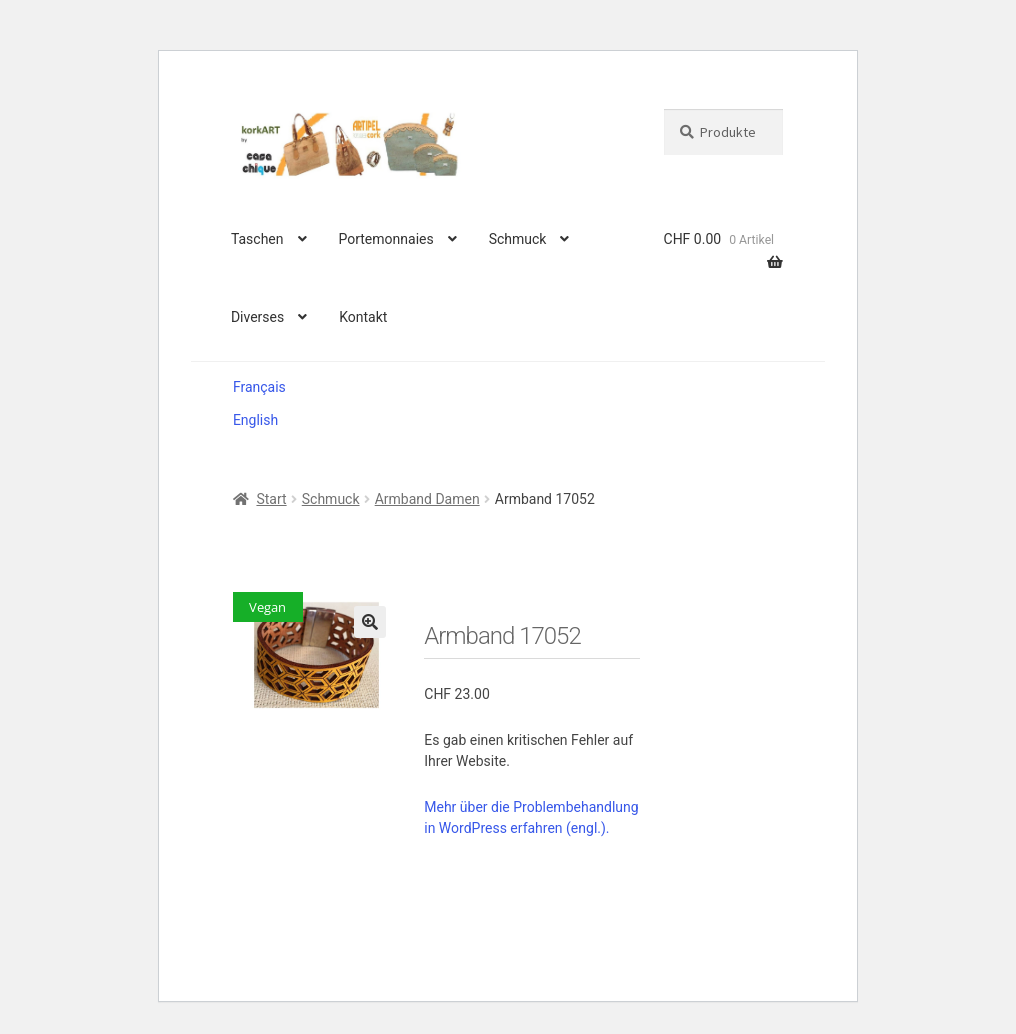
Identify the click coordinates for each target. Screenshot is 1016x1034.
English (255, 420)
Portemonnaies (385, 239)
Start (271, 499)
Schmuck (518, 239)
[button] (370, 622)
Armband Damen (427, 499)
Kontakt (363, 317)
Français (259, 387)
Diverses (257, 317)
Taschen (257, 239)
